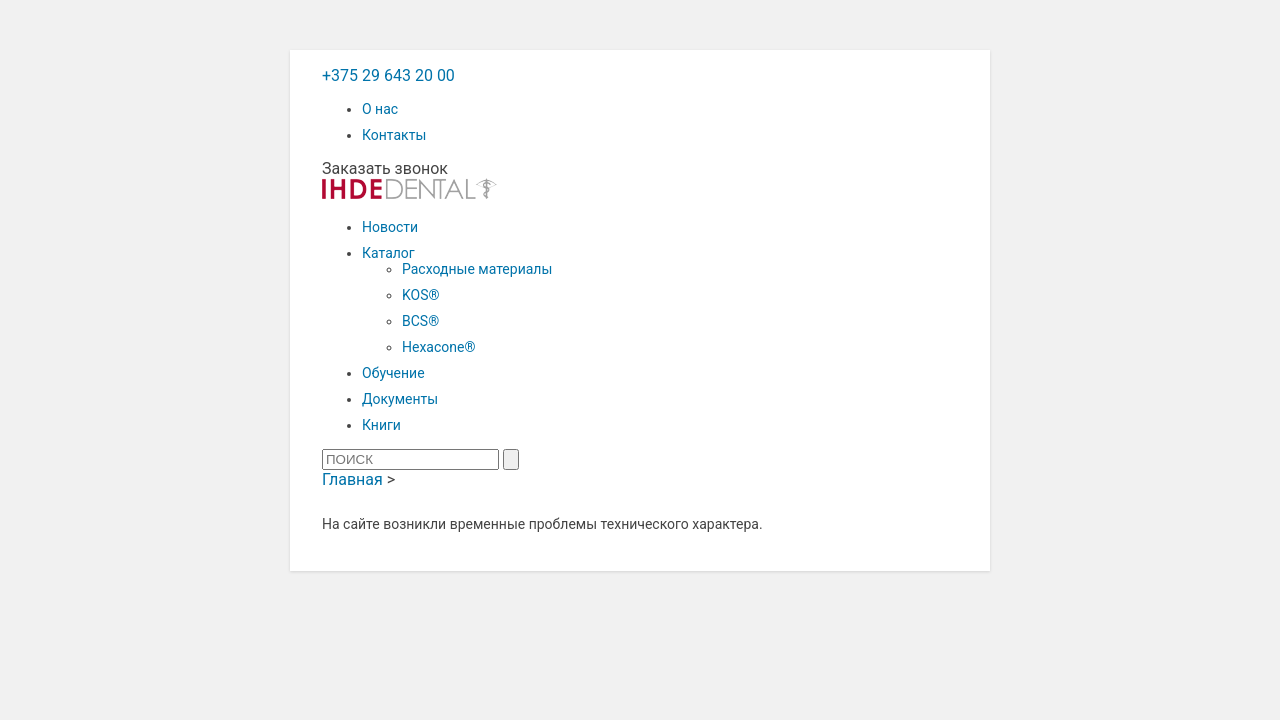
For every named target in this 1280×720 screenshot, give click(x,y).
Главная (352, 479)
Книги (381, 425)
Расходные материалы (477, 269)
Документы (400, 399)
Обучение (393, 373)
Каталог (388, 253)
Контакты (394, 135)
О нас (380, 109)
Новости (390, 227)
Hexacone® (438, 347)
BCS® (420, 321)
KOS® (421, 295)
